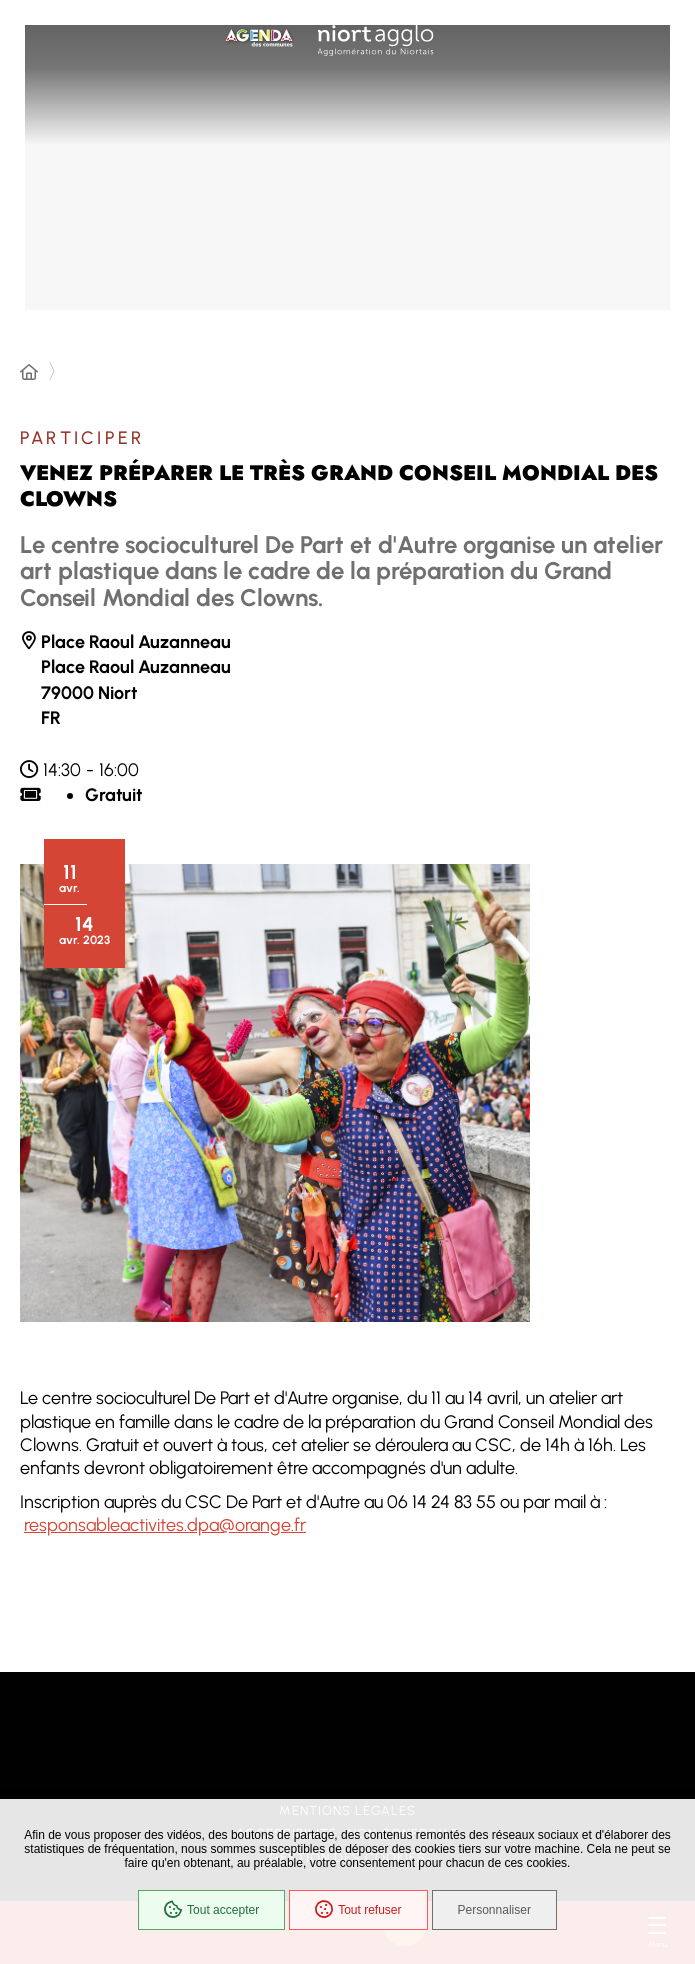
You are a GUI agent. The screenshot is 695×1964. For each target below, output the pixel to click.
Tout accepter (211, 1910)
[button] (275, 1093)
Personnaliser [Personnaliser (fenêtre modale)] (494, 1910)
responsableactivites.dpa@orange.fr (165, 1525)
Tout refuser (358, 1910)
